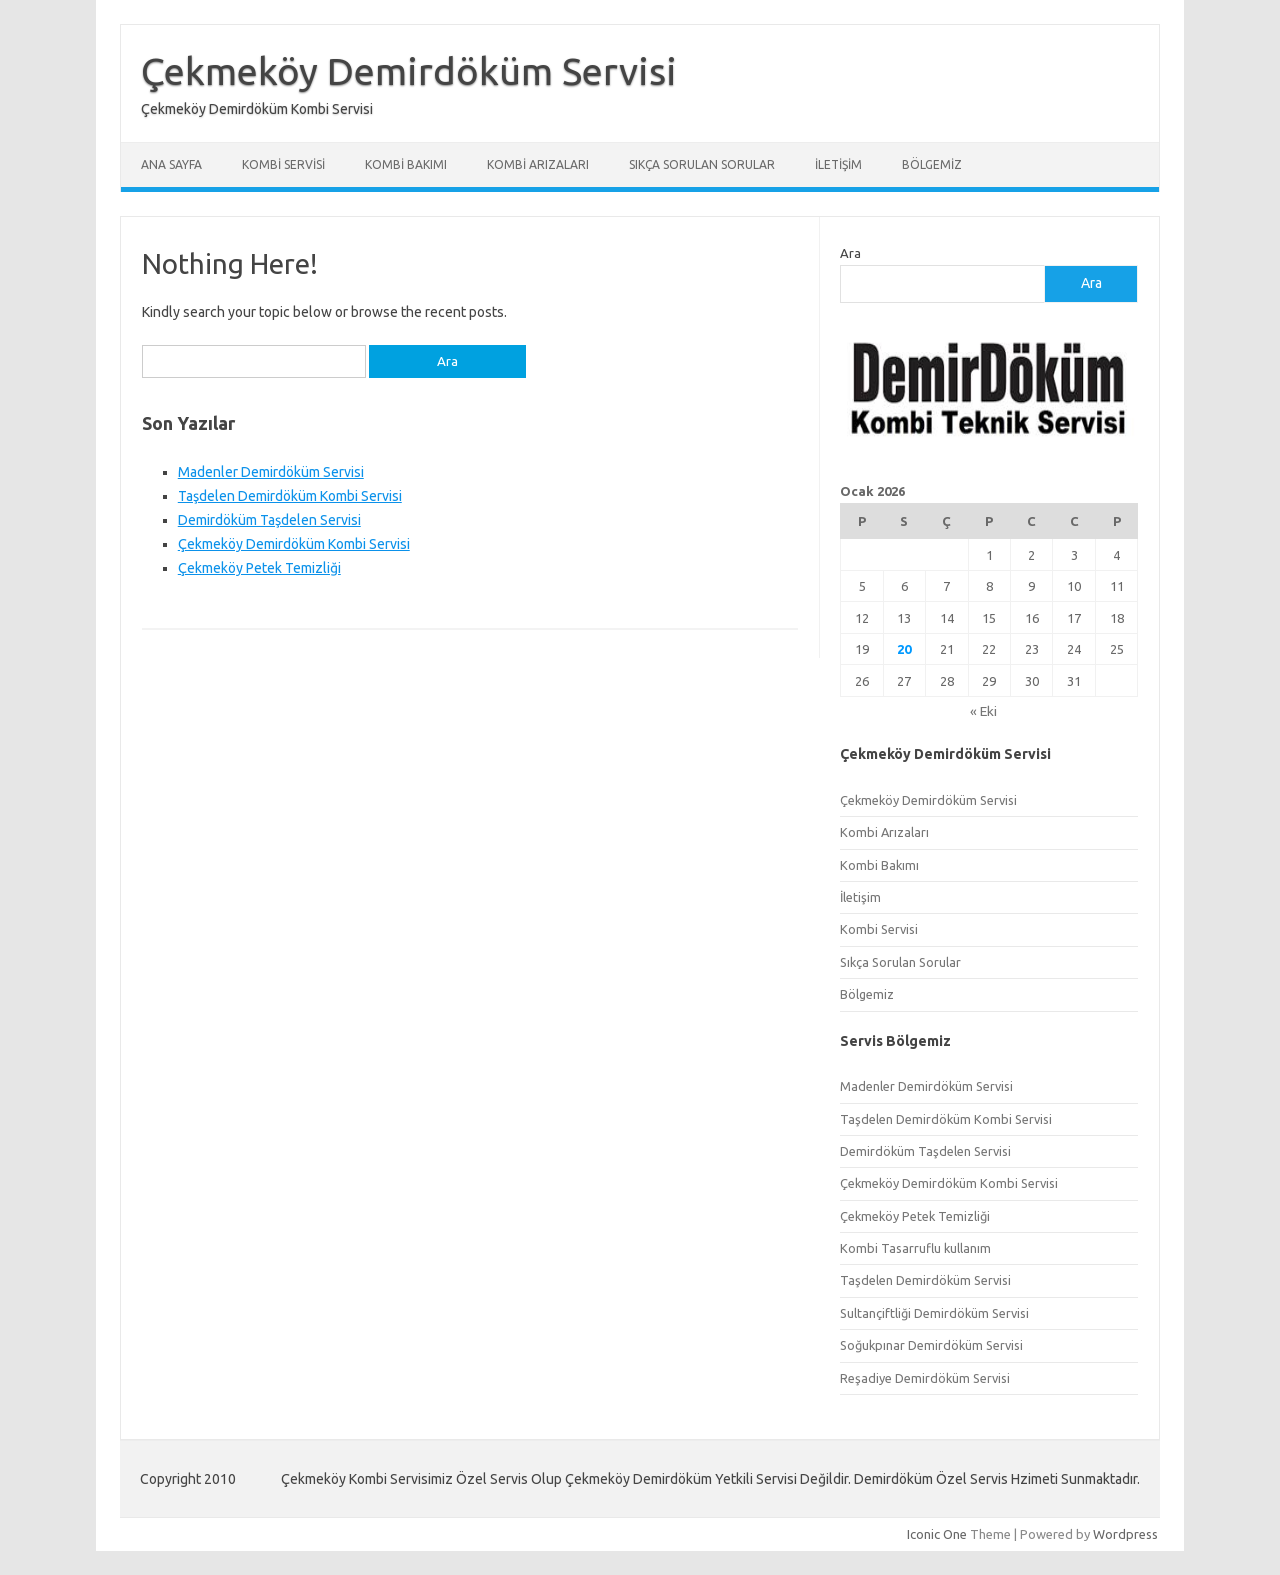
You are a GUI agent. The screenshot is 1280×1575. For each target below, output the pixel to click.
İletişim (838, 164)
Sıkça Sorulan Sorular (702, 164)
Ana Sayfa (171, 164)
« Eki (983, 711)
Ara (850, 253)
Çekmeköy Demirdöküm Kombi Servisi (294, 544)
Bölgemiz (932, 164)
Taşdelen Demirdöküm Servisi (925, 1280)
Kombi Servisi (283, 164)
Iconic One (937, 1534)
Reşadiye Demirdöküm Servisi (925, 1378)
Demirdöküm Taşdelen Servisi (269, 520)
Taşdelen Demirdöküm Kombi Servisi (290, 496)
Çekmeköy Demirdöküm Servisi (409, 71)
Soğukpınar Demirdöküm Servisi (931, 1345)
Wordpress (1125, 1534)
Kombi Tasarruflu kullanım (915, 1248)
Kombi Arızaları (538, 164)
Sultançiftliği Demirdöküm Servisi (934, 1313)
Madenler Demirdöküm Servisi (271, 472)
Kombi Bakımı (406, 164)
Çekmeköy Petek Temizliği (259, 568)
